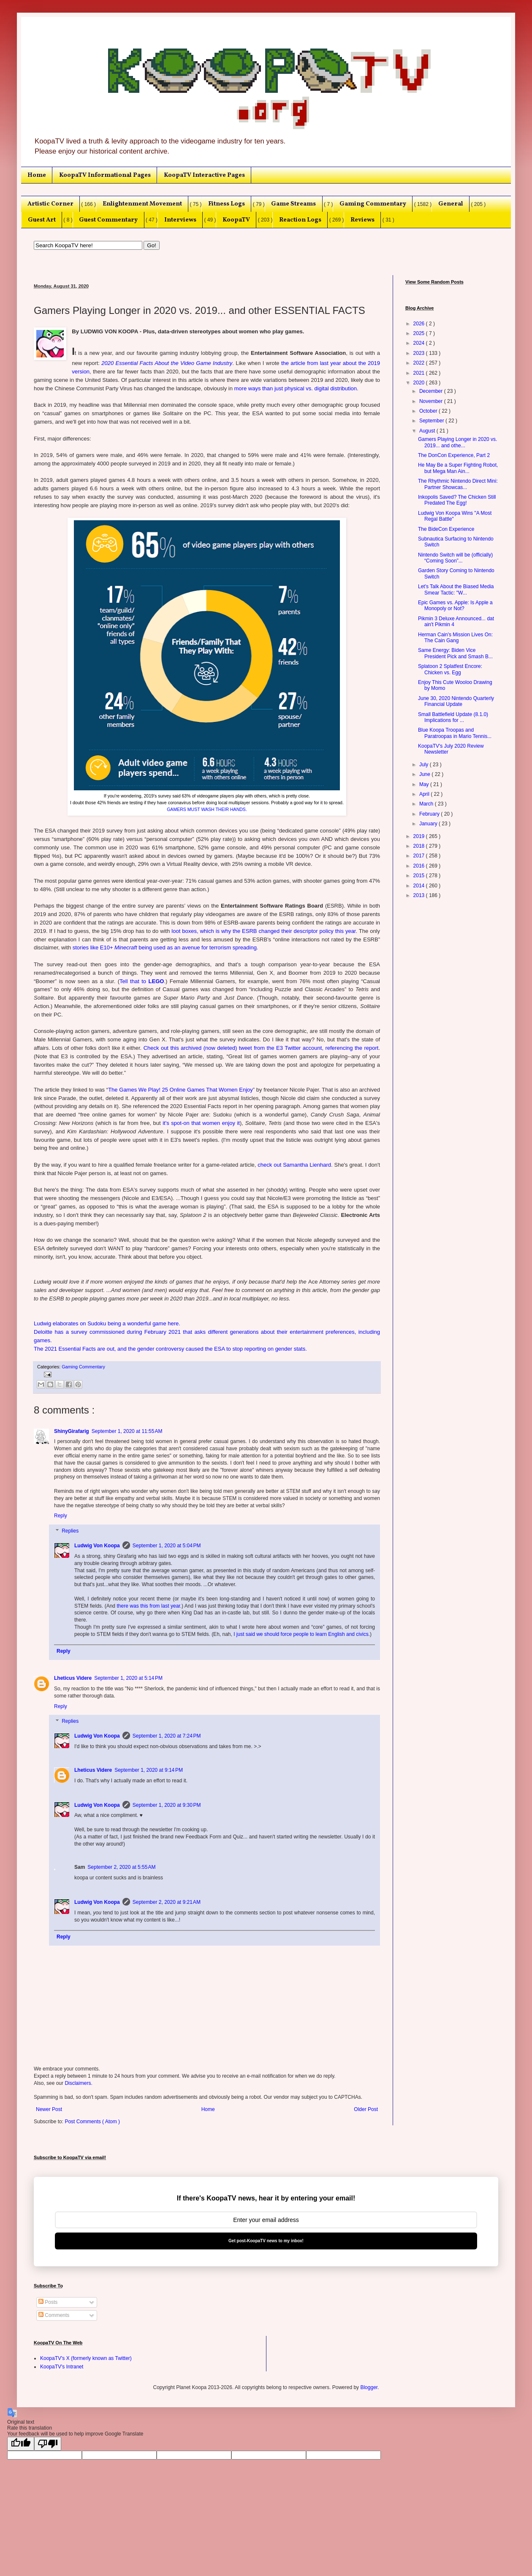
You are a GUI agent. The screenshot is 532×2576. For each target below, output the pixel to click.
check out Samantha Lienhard (294, 1165)
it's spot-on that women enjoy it (201, 1123)
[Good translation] (20, 2444)
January (429, 824)
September (432, 421)
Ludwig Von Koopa (97, 1546)
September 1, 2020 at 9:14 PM (148, 1770)
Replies (70, 1531)
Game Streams (293, 204)
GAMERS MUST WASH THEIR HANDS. (207, 809)
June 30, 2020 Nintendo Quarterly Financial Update (456, 701)
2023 (419, 353)
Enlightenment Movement (142, 204)
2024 (419, 343)
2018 (419, 846)
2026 (419, 324)
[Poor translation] (47, 2444)
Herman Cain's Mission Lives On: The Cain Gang (455, 637)
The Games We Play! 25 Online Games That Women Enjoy (180, 1090)
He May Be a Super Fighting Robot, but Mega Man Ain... (458, 468)
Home (36, 175)
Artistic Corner (50, 204)
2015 (419, 875)
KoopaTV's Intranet (61, 2367)
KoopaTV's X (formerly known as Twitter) (86, 2358)
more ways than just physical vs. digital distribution (295, 388)
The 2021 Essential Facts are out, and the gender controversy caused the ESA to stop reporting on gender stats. (170, 1349)
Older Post (366, 2109)
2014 (419, 886)
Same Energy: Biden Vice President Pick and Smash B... (455, 653)
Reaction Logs (300, 220)
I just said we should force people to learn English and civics (301, 1634)
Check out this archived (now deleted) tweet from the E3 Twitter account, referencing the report (261, 1048)
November (431, 401)
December (431, 391)
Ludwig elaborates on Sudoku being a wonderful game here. (107, 1323)
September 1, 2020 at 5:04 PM (167, 1546)
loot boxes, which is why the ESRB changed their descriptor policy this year (263, 931)
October (429, 411)
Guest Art (42, 220)
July (424, 765)
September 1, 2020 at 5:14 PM (128, 1678)
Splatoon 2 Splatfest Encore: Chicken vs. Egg (450, 669)
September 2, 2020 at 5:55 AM (121, 1867)
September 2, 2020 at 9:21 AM (167, 1902)
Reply (60, 1516)
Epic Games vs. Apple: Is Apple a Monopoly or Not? (455, 605)
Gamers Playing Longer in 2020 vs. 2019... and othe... (457, 442)
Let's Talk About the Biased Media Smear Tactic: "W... (456, 589)
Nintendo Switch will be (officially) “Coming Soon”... (455, 558)
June (425, 774)
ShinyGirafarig (71, 1431)
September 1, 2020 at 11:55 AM (127, 1431)
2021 (419, 373)
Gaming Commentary (372, 204)
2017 (419, 856)
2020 (419, 383)
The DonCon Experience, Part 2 (454, 455)
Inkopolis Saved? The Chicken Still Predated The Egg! (457, 500)
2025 (419, 333)
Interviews (180, 220)
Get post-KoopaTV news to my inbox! (266, 2240)
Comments (53, 2315)
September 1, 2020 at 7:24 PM (167, 1736)
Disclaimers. (78, 2083)
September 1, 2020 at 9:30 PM (167, 1805)
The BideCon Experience (446, 529)
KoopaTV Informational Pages (105, 175)
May (424, 784)
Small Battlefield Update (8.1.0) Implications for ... (453, 717)
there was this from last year (148, 1606)
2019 (419, 836)
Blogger (368, 2387)
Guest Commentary (108, 220)
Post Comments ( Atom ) (92, 2122)
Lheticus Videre (73, 1678)
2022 (419, 363)
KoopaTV (236, 220)
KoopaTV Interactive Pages (204, 175)
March (427, 804)
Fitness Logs (226, 204)
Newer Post (49, 2109)
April (425, 794)
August (428, 431)
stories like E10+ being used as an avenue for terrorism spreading (165, 947)
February (430, 814)
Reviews (362, 220)
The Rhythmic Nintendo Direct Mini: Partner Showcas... (458, 484)
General (450, 204)
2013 (419, 895)
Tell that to (141, 981)
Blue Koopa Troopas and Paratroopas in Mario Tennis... (454, 733)
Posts (47, 2302)
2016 (419, 866)
